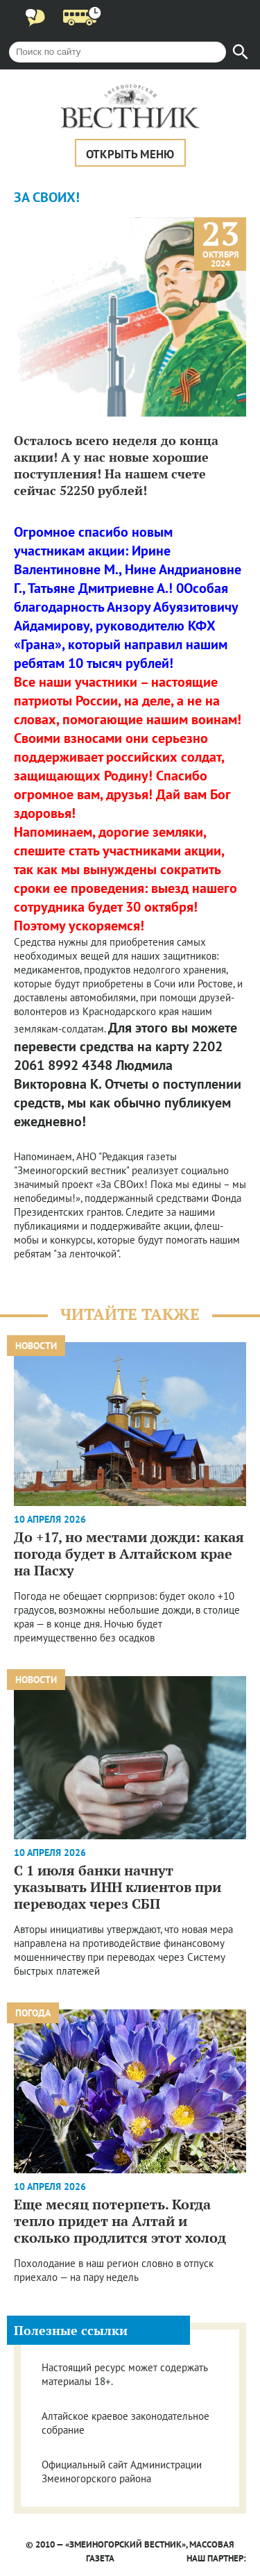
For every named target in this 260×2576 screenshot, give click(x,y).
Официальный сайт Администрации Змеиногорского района (122, 2471)
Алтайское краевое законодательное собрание (125, 2422)
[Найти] (240, 52)
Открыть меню (130, 154)
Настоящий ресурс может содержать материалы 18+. (124, 2374)
